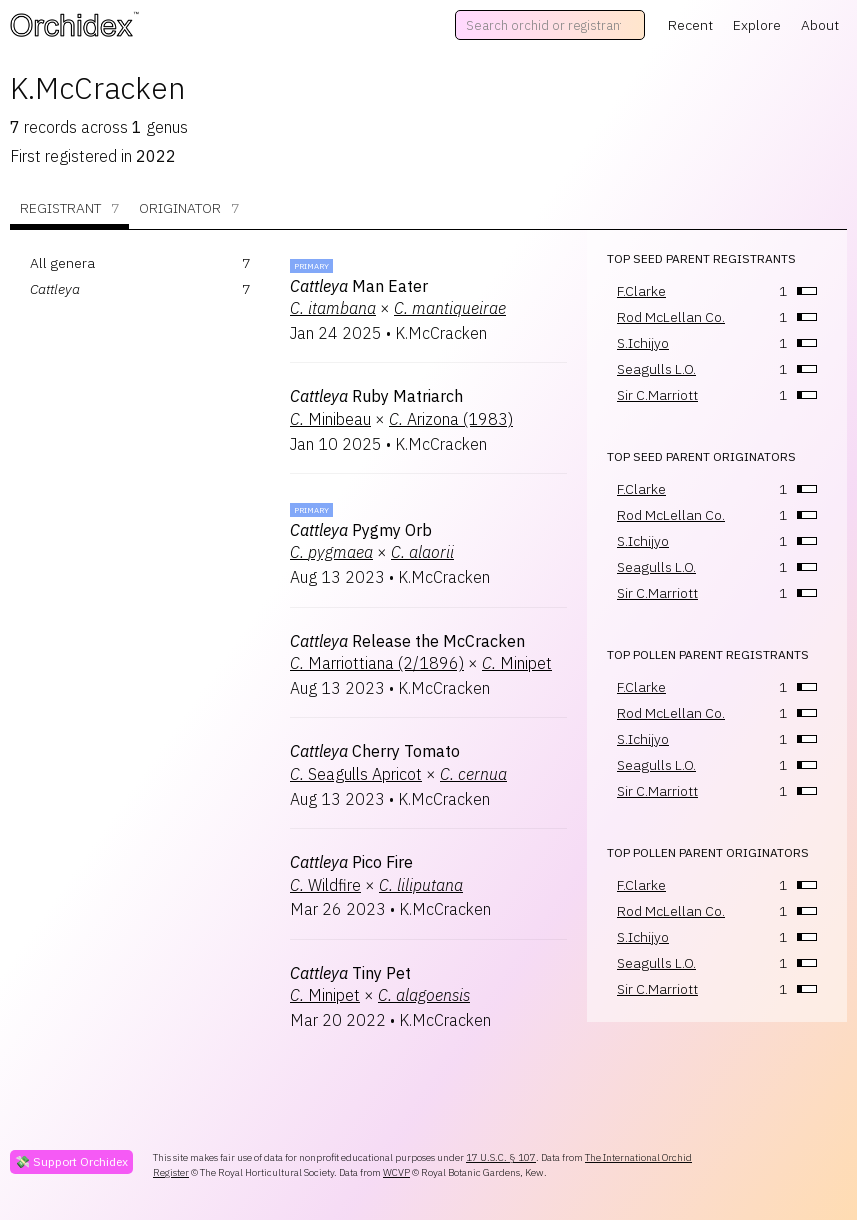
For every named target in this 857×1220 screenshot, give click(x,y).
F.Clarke (641, 291)
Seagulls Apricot (356, 774)
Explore (757, 25)
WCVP (396, 1172)
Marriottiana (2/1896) (377, 663)
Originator (189, 208)
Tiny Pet (350, 973)
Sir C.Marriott (657, 395)
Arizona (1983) (451, 419)
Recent (690, 25)
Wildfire (325, 885)
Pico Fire (351, 862)
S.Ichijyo (643, 343)
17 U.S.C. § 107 (501, 1157)
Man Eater (359, 286)
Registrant (69, 208)
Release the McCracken (407, 641)
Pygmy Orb (361, 530)
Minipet (517, 663)
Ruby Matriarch (376, 396)
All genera (62, 263)
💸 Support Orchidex (71, 1161)
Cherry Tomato (375, 751)
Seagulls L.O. (656, 369)
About (820, 25)
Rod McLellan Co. (671, 317)
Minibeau (330, 419)
